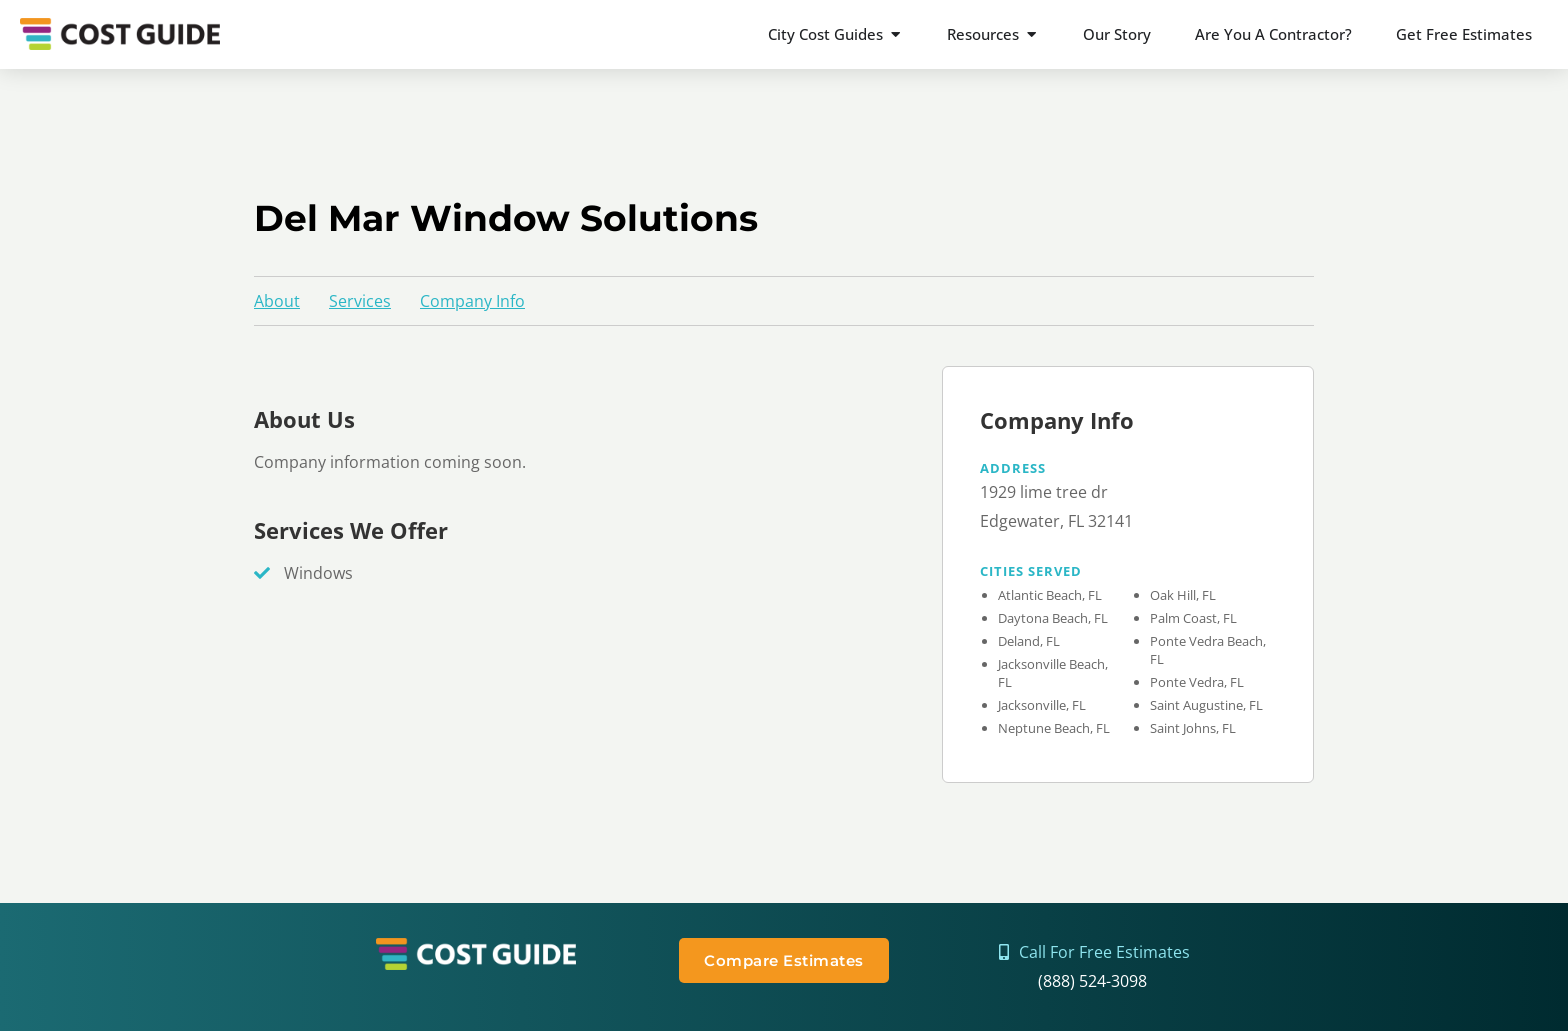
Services (360, 301)
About (277, 301)
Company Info (472, 301)
